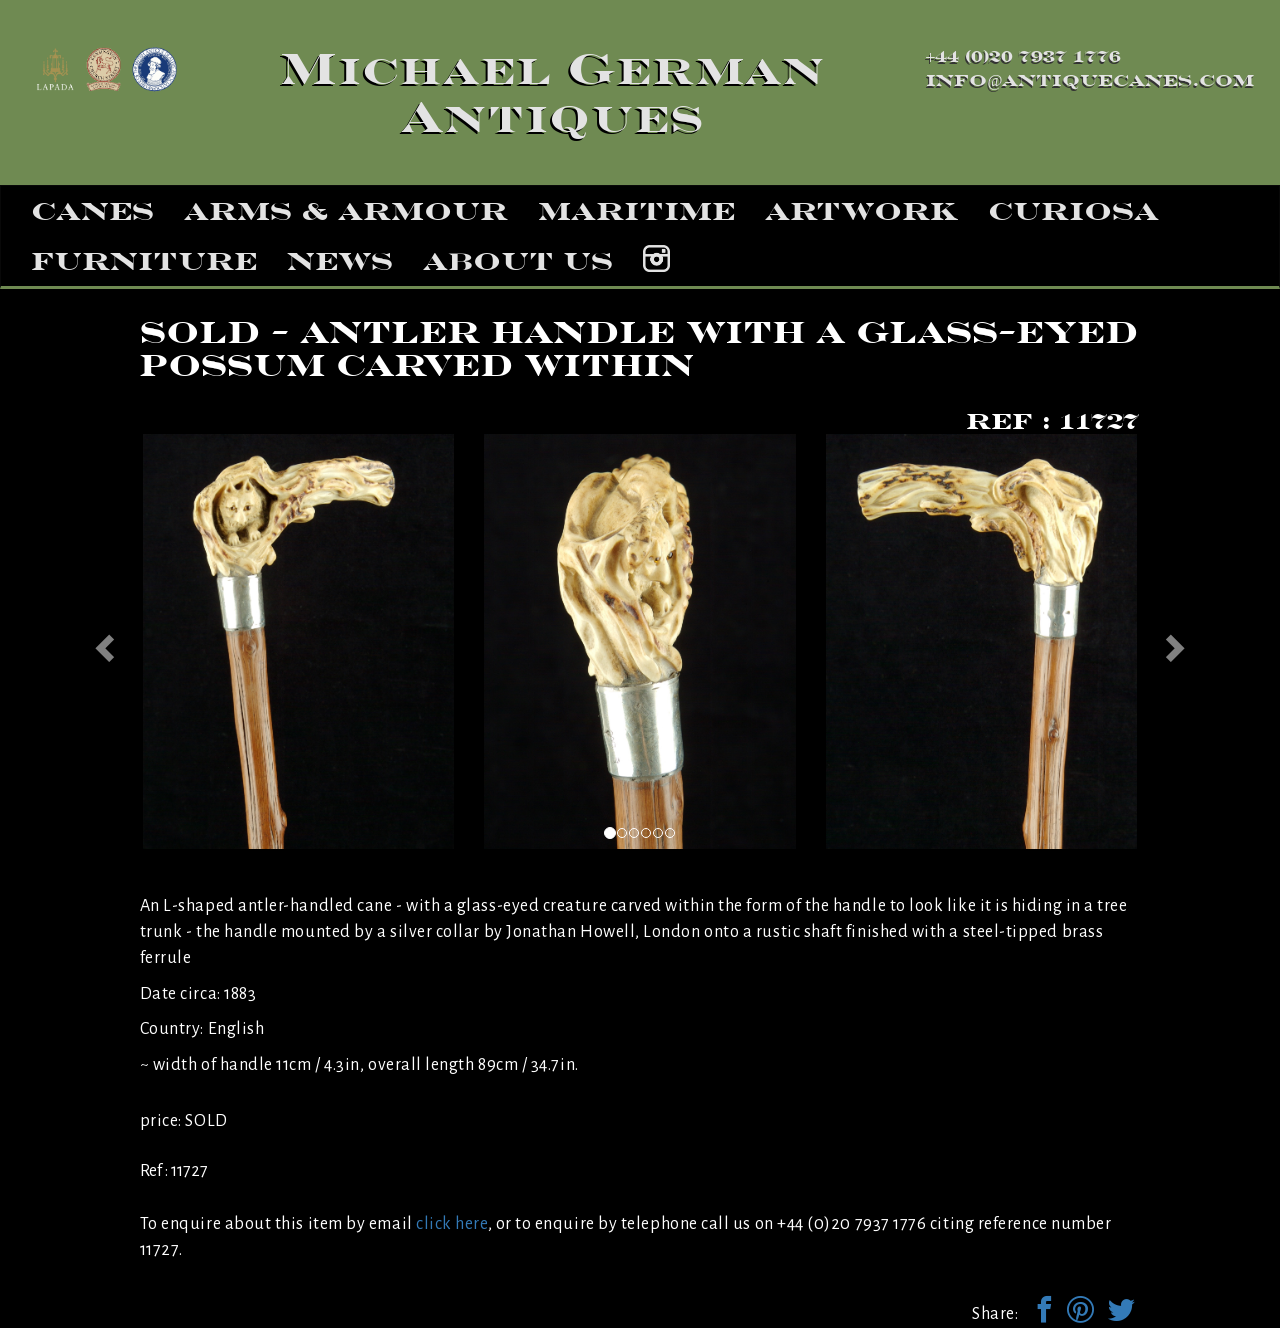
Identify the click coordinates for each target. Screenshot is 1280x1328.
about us (518, 261)
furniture (144, 261)
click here (451, 1224)
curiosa (1073, 211)
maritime (636, 211)
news (340, 261)
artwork (861, 211)
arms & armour (346, 211)
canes (92, 211)
